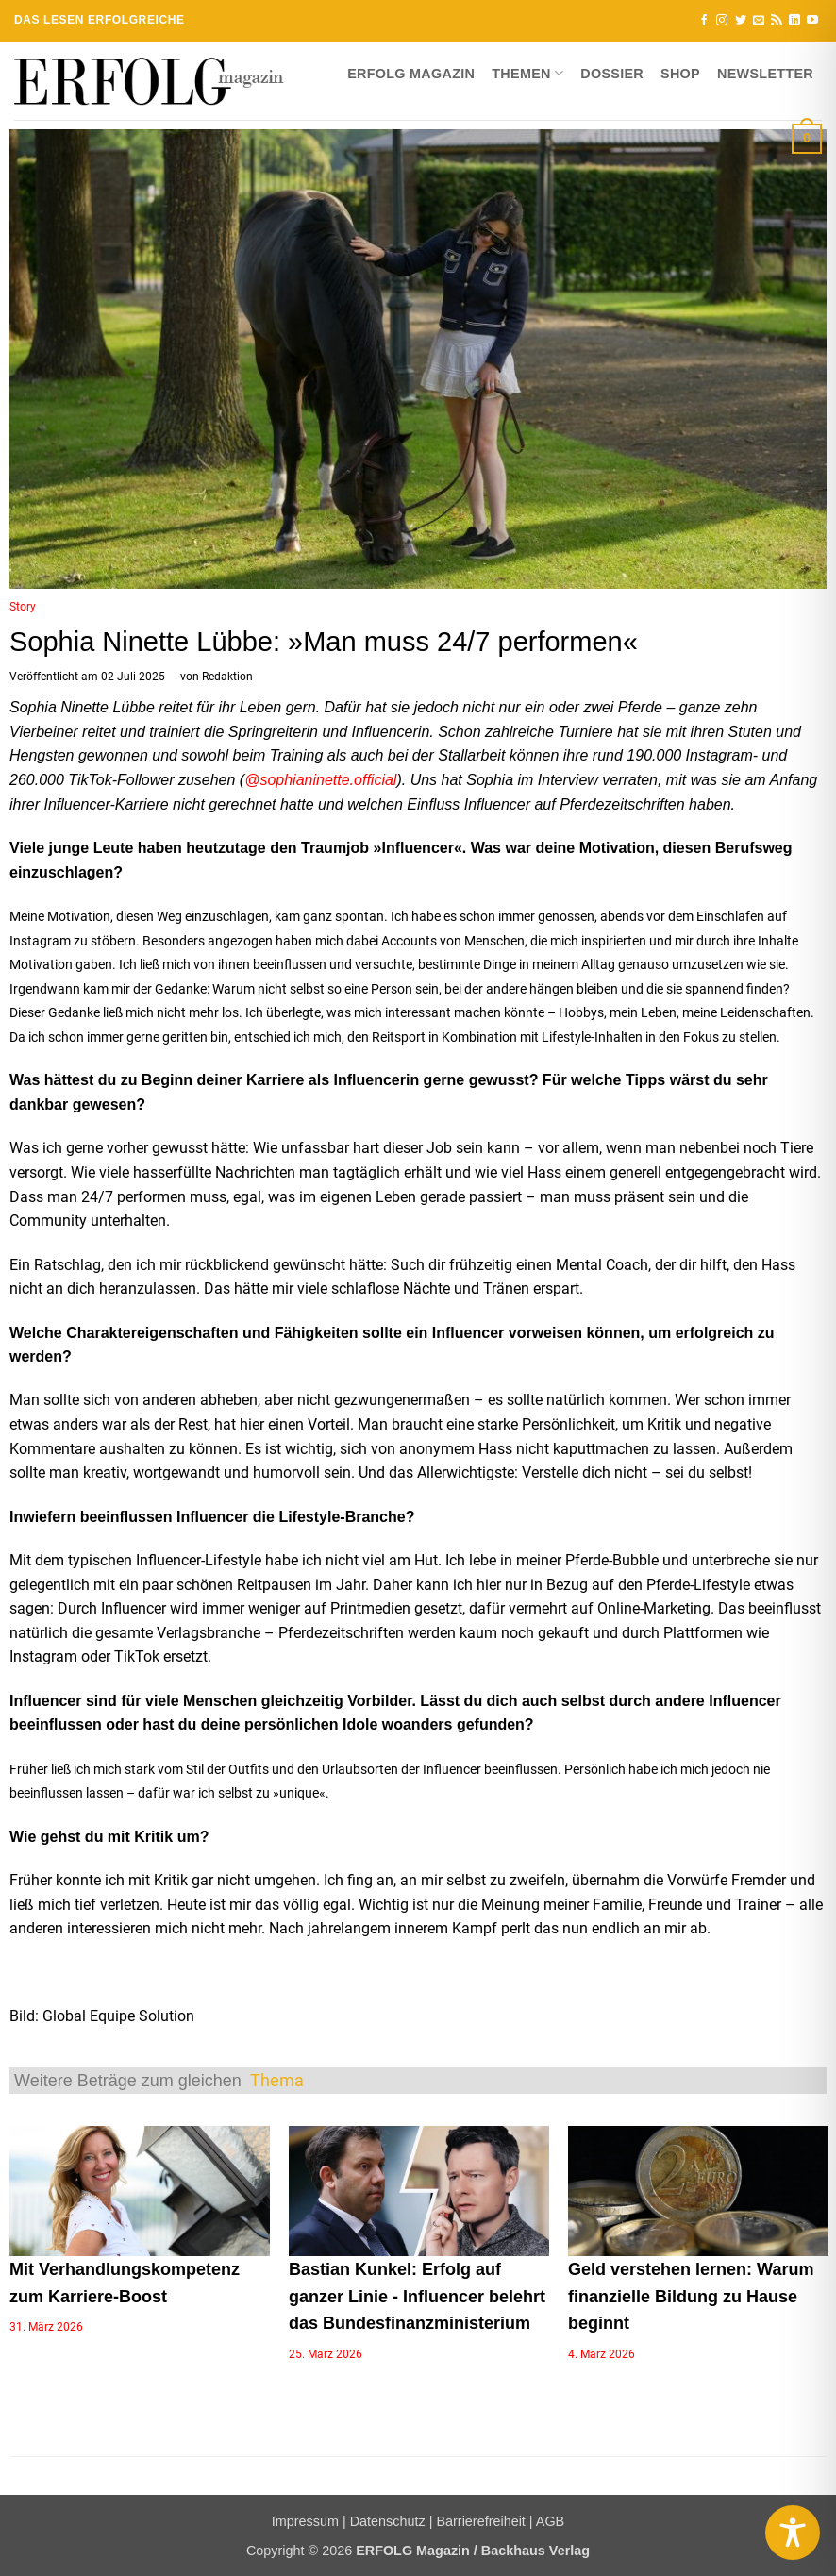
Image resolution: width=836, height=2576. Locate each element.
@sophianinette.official (320, 780)
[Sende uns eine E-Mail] (758, 20)
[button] (807, 138)
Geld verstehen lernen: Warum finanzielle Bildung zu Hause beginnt (690, 2296)
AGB (550, 2521)
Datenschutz (388, 2521)
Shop (680, 73)
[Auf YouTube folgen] (812, 20)
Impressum (305, 2521)
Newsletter (765, 73)
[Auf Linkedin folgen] (794, 20)
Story (22, 606)
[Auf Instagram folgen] (721, 20)
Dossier (612, 73)
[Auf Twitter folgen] (740, 20)
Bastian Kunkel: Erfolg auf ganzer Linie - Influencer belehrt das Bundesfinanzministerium (417, 2296)
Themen (527, 73)
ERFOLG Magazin (411, 73)
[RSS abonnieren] (776, 20)
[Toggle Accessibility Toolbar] (792, 2532)
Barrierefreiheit (480, 2521)
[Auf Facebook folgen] (704, 20)
